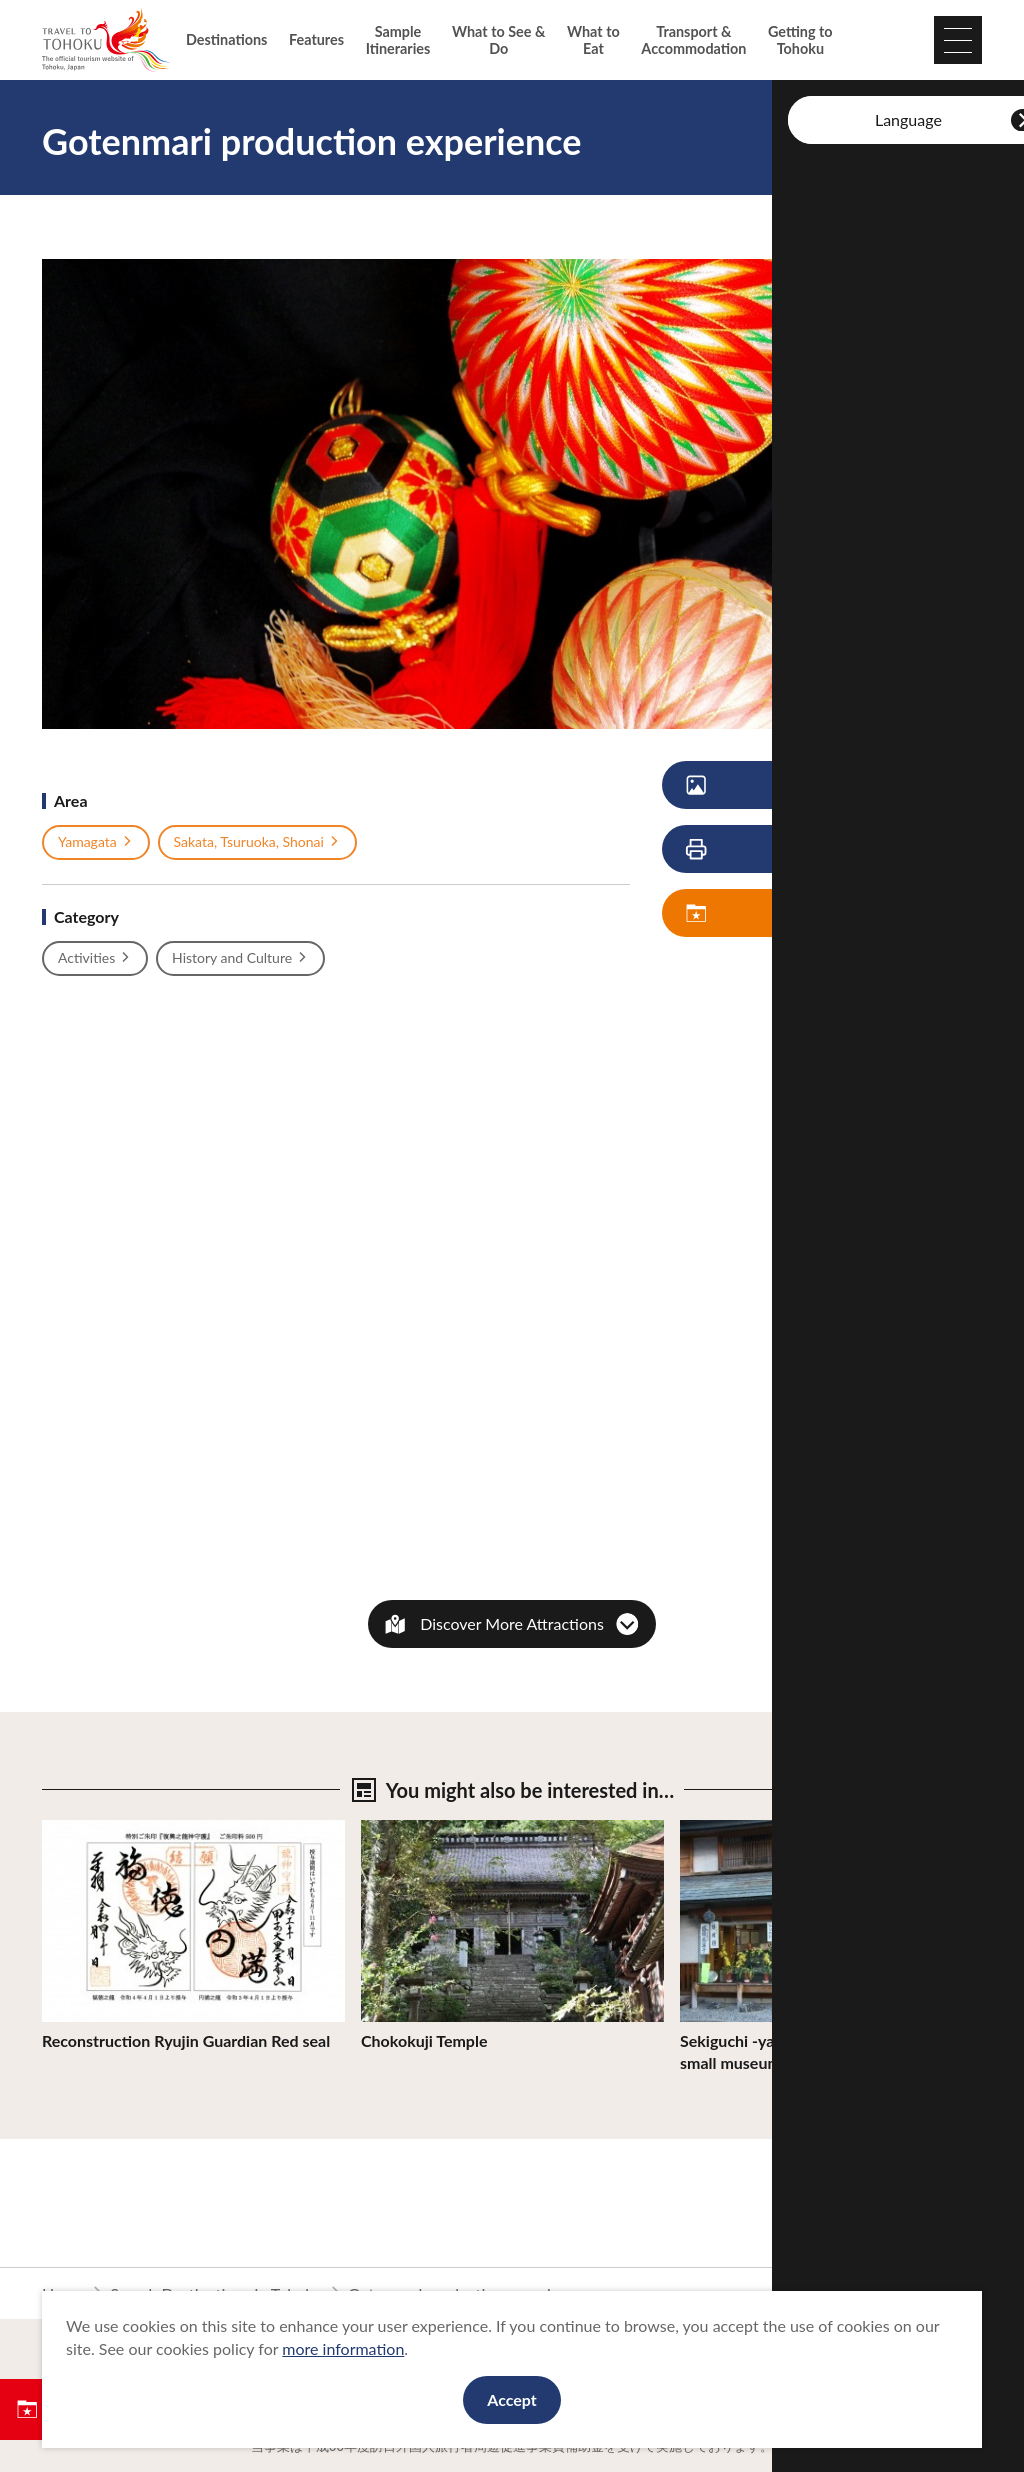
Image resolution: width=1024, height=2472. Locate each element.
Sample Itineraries (398, 40)
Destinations (226, 39)
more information (343, 2348)
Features (316, 39)
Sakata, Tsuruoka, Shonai (257, 842)
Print (770, 849)
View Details (86, 1829)
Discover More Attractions (512, 1623)
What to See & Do (498, 40)
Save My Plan (785, 913)
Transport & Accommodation (693, 40)
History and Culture (240, 958)
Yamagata (96, 842)
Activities (95, 958)
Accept (512, 2399)
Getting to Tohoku (800, 40)
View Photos (783, 785)
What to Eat (593, 40)
